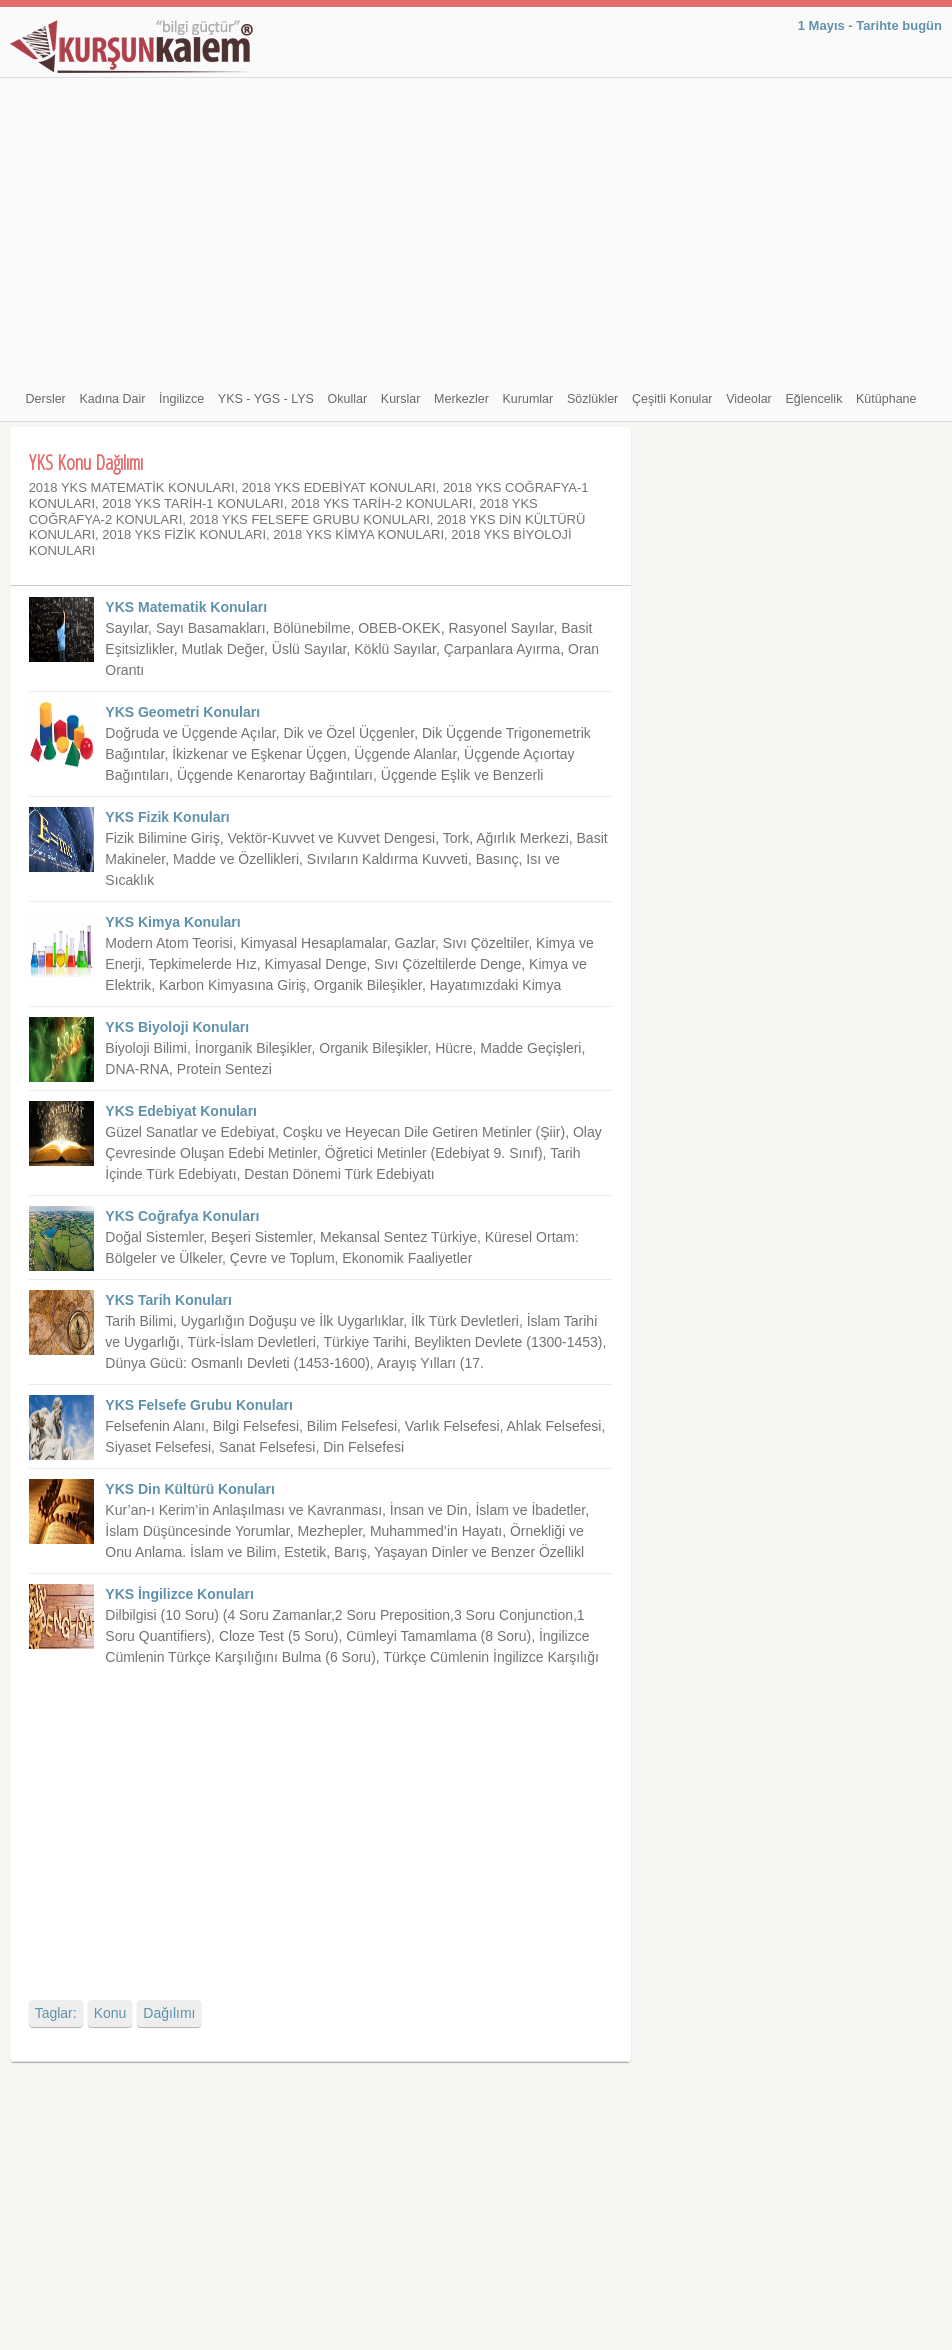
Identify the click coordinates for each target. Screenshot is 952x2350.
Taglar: (56, 2013)
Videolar (749, 399)
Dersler (46, 399)
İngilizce (181, 399)
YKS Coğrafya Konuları (182, 1216)
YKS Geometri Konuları (182, 712)
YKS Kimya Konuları (172, 922)
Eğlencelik (813, 399)
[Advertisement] (476, 228)
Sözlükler (592, 399)
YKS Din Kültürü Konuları (190, 1489)
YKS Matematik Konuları (186, 607)
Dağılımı (169, 2013)
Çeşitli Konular (672, 399)
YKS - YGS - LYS (266, 399)
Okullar (348, 399)
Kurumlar (528, 399)
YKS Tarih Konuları (168, 1300)
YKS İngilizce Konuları (179, 1594)
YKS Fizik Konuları (167, 817)
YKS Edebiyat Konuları (181, 1111)
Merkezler (461, 399)
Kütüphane (886, 399)
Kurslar (401, 399)
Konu (110, 2013)
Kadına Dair (112, 399)
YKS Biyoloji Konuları (177, 1027)
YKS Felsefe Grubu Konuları (198, 1405)
